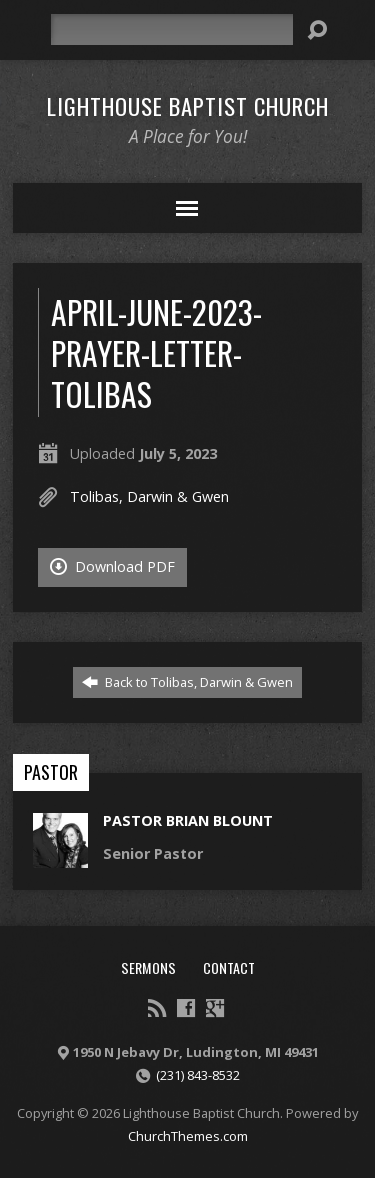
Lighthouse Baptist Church (188, 106)
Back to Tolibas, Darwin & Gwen (187, 682)
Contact (229, 967)
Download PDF (112, 566)
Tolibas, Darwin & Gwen (149, 496)
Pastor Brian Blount (188, 820)
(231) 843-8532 (198, 1075)
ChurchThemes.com (188, 1136)
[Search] (172, 29)
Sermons (148, 967)
